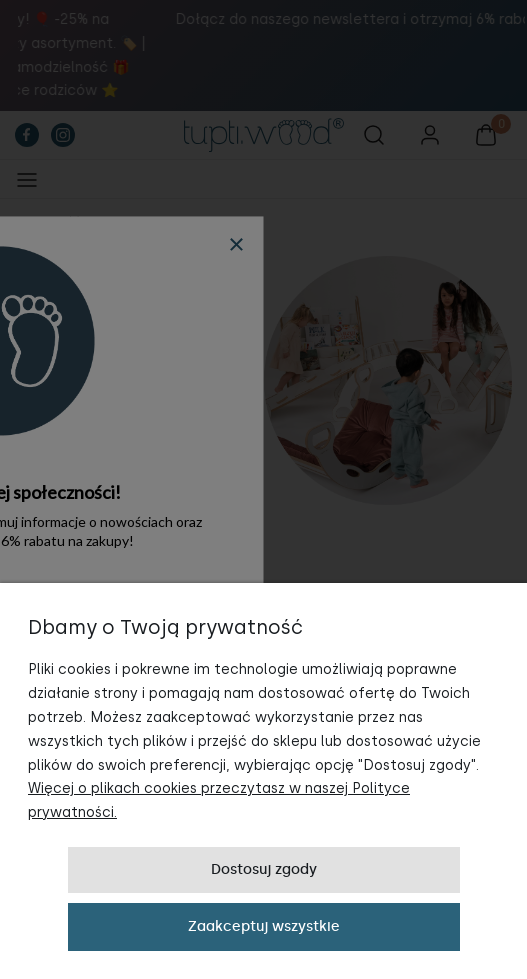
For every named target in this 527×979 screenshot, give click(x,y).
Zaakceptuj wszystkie (264, 926)
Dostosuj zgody (264, 869)
